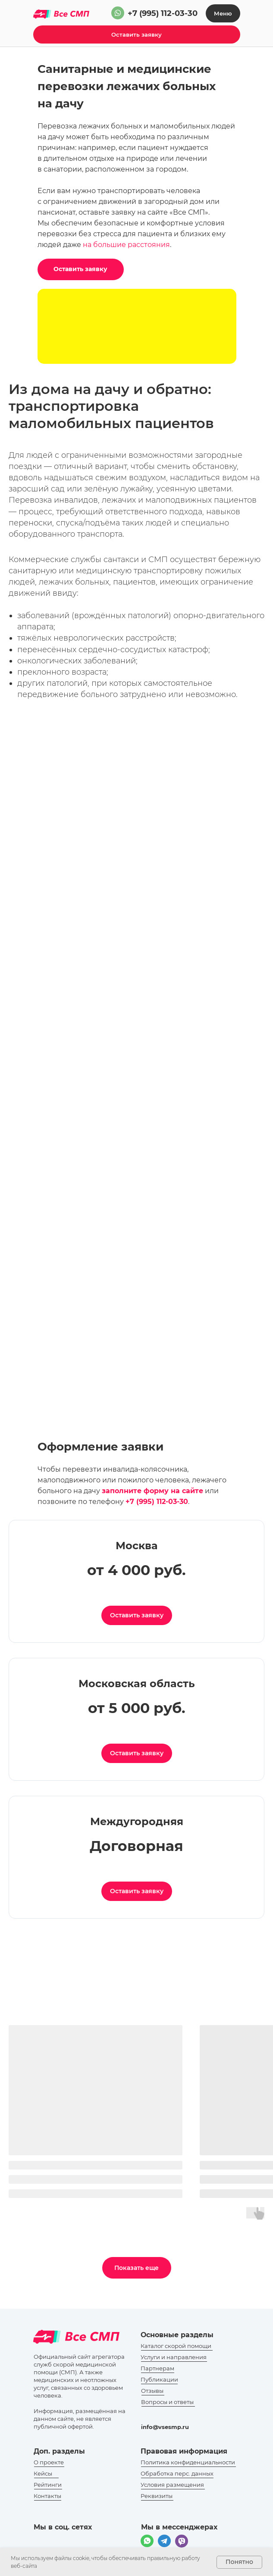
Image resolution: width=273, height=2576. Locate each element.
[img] (117, 12)
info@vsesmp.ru (165, 2426)
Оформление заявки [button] (100, 1447)
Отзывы (152, 2390)
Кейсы (43, 2473)
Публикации (159, 2379)
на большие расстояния (126, 245)
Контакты (47, 2495)
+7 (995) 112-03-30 (163, 13)
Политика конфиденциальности (188, 2462)
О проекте (49, 2462)
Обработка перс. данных (177, 2473)
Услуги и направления (174, 2357)
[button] (136, 34)
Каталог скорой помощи (176, 2345)
